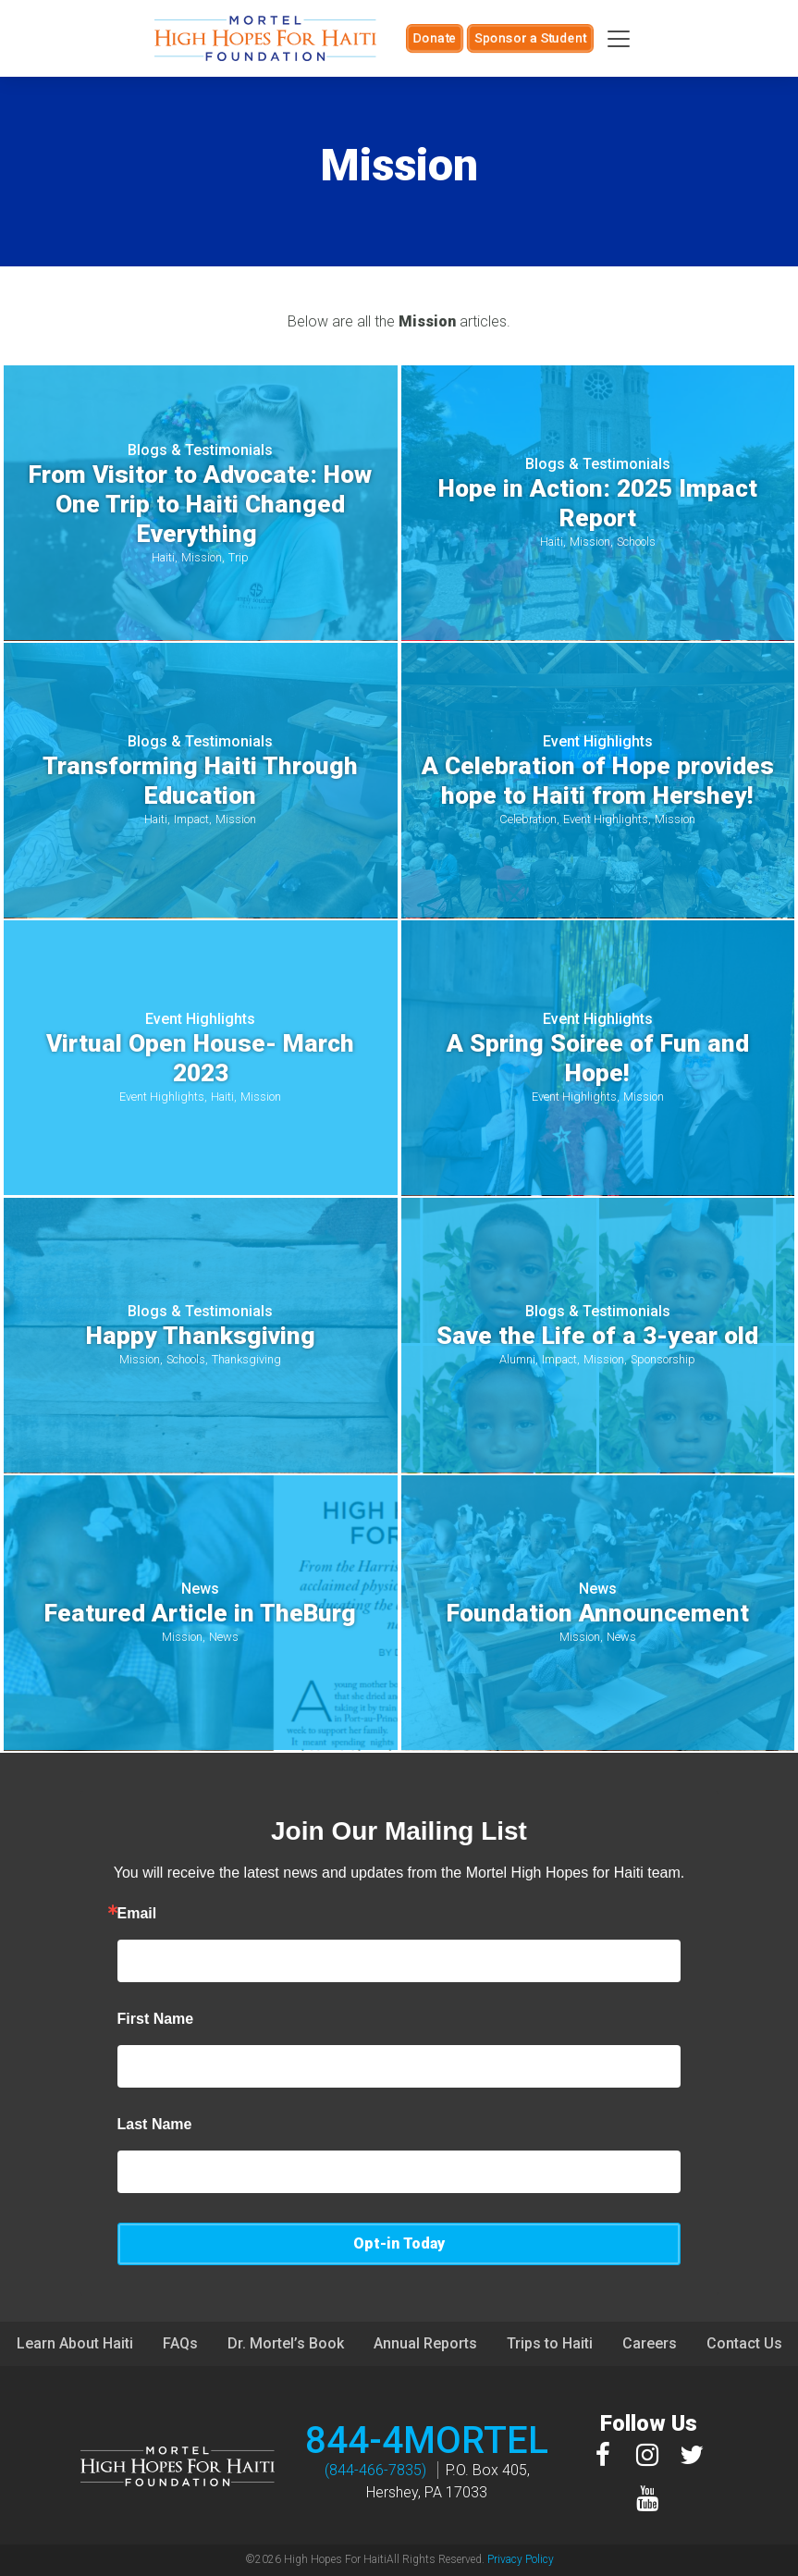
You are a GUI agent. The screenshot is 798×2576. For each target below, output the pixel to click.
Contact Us (744, 2343)
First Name (155, 2019)
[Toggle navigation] (619, 38)
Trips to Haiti (550, 2343)
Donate (434, 38)
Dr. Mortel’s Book (285, 2343)
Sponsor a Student (530, 38)
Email (137, 1913)
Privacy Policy (520, 2559)
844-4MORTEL (426, 2440)
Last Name (154, 2124)
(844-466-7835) (375, 2470)
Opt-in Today (399, 2243)
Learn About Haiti (75, 2343)
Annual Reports (425, 2343)
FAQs (180, 2343)
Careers (649, 2343)
